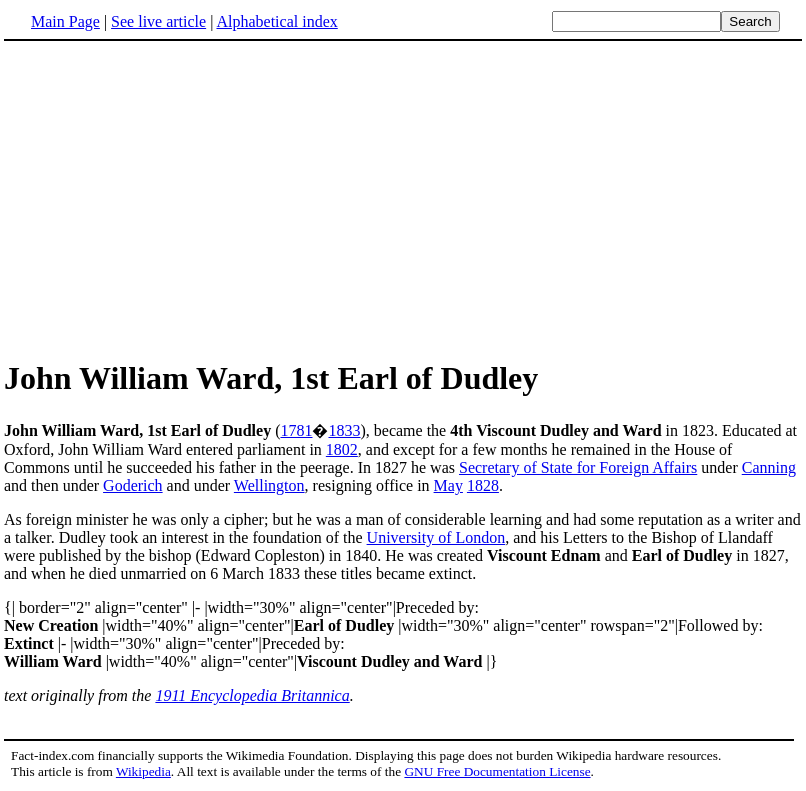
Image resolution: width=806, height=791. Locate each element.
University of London (436, 537)
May (448, 485)
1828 (483, 485)
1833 (344, 430)
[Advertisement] (172, 199)
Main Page (65, 21)
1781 (296, 430)
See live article (158, 21)
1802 (342, 449)
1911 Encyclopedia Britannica (252, 695)
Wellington (269, 485)
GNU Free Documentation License (497, 771)
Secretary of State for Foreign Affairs (578, 467)
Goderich (133, 485)
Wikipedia (143, 771)
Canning (769, 467)
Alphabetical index (276, 21)
